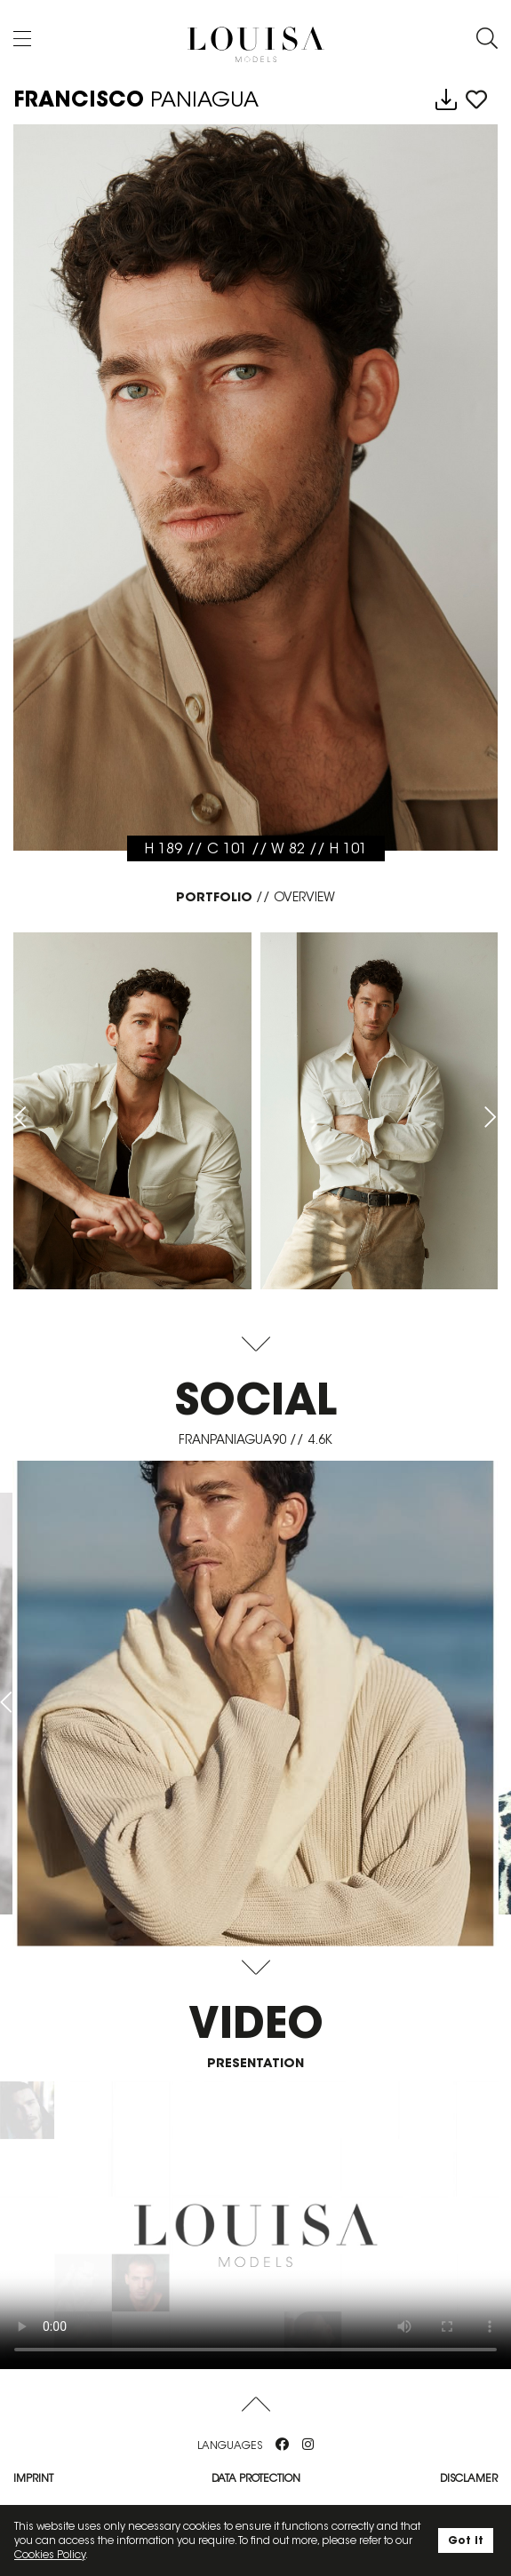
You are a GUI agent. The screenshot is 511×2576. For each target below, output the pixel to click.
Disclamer (469, 2478)
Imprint (33, 2478)
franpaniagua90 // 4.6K (255, 1439)
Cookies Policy (49, 2554)
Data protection (256, 2478)
